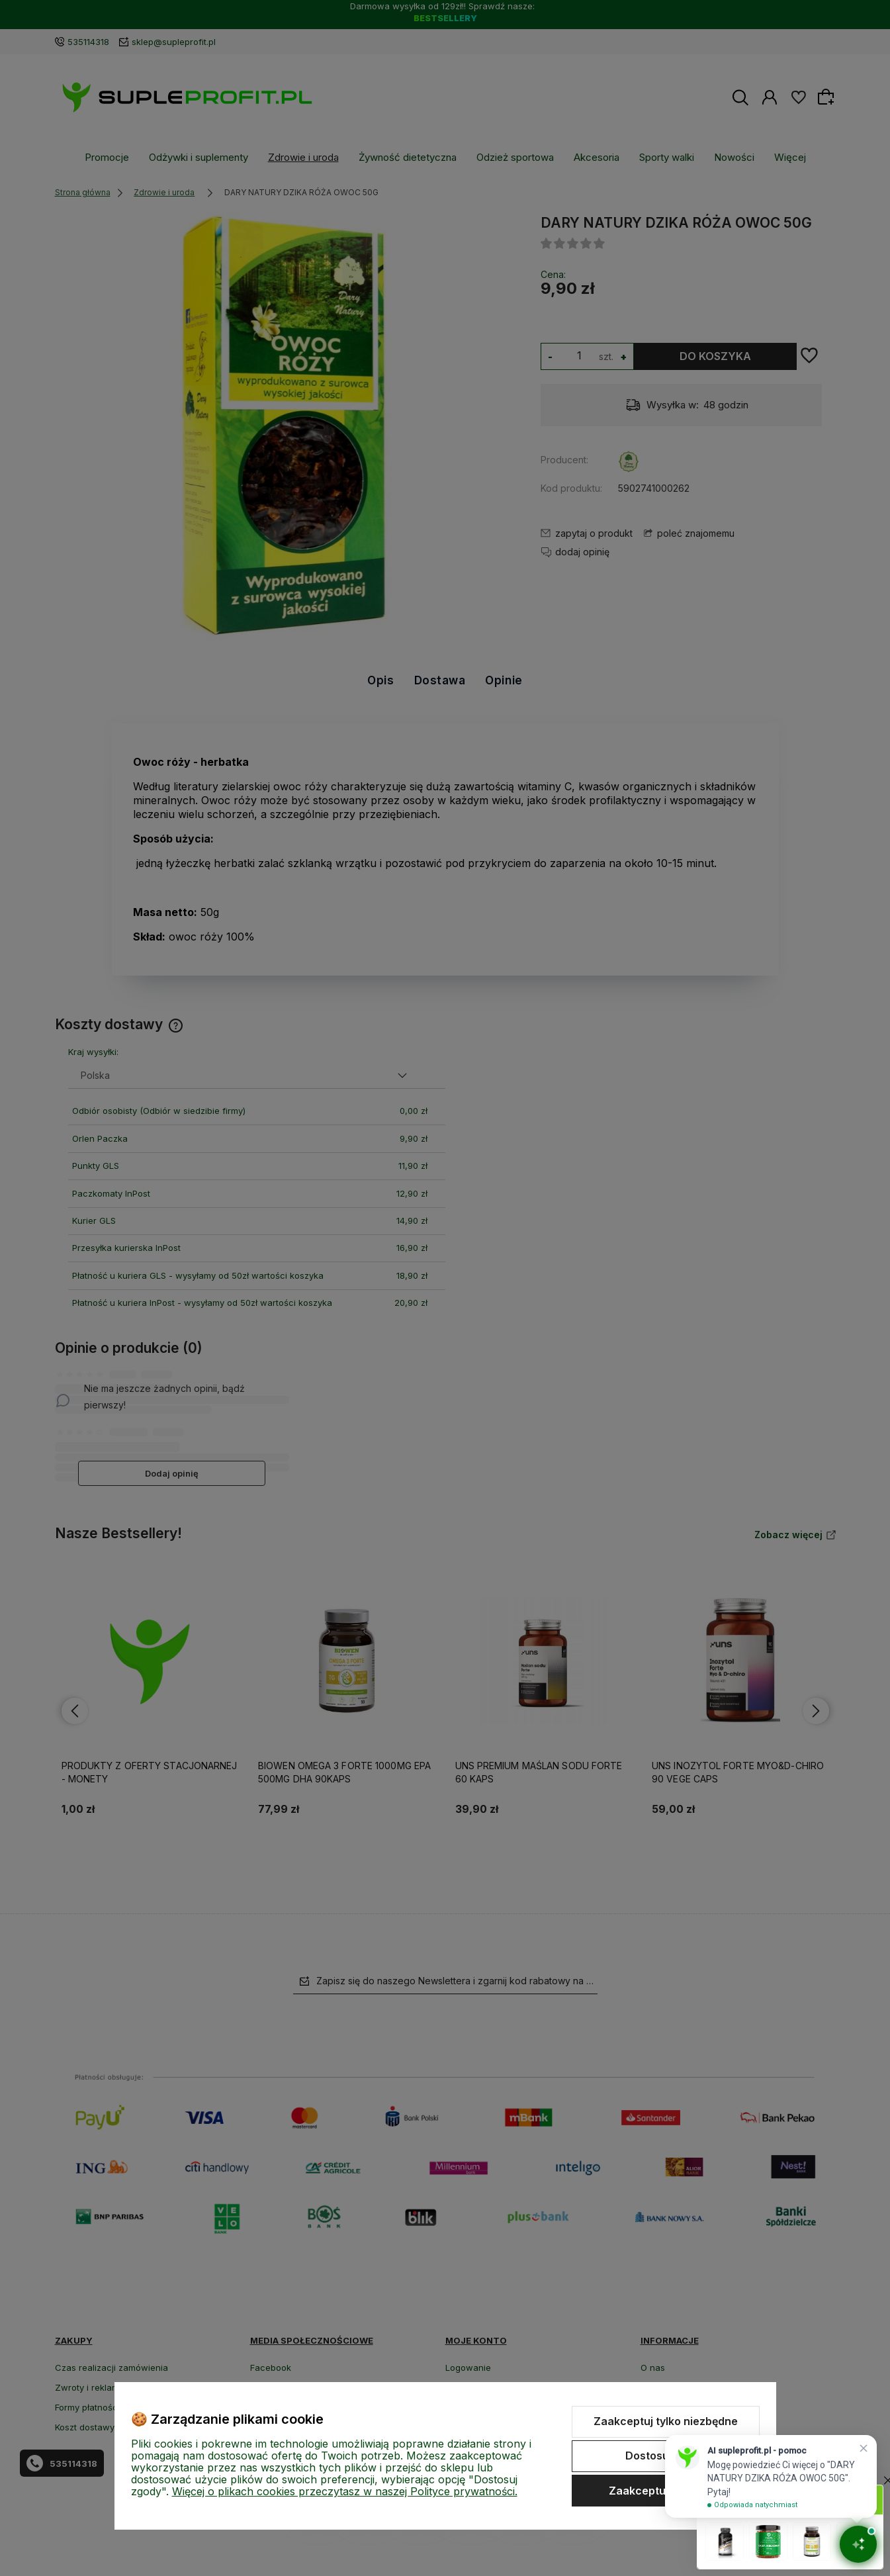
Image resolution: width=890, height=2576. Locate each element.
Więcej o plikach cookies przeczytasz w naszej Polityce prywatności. (344, 2491)
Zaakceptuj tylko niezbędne (666, 2421)
